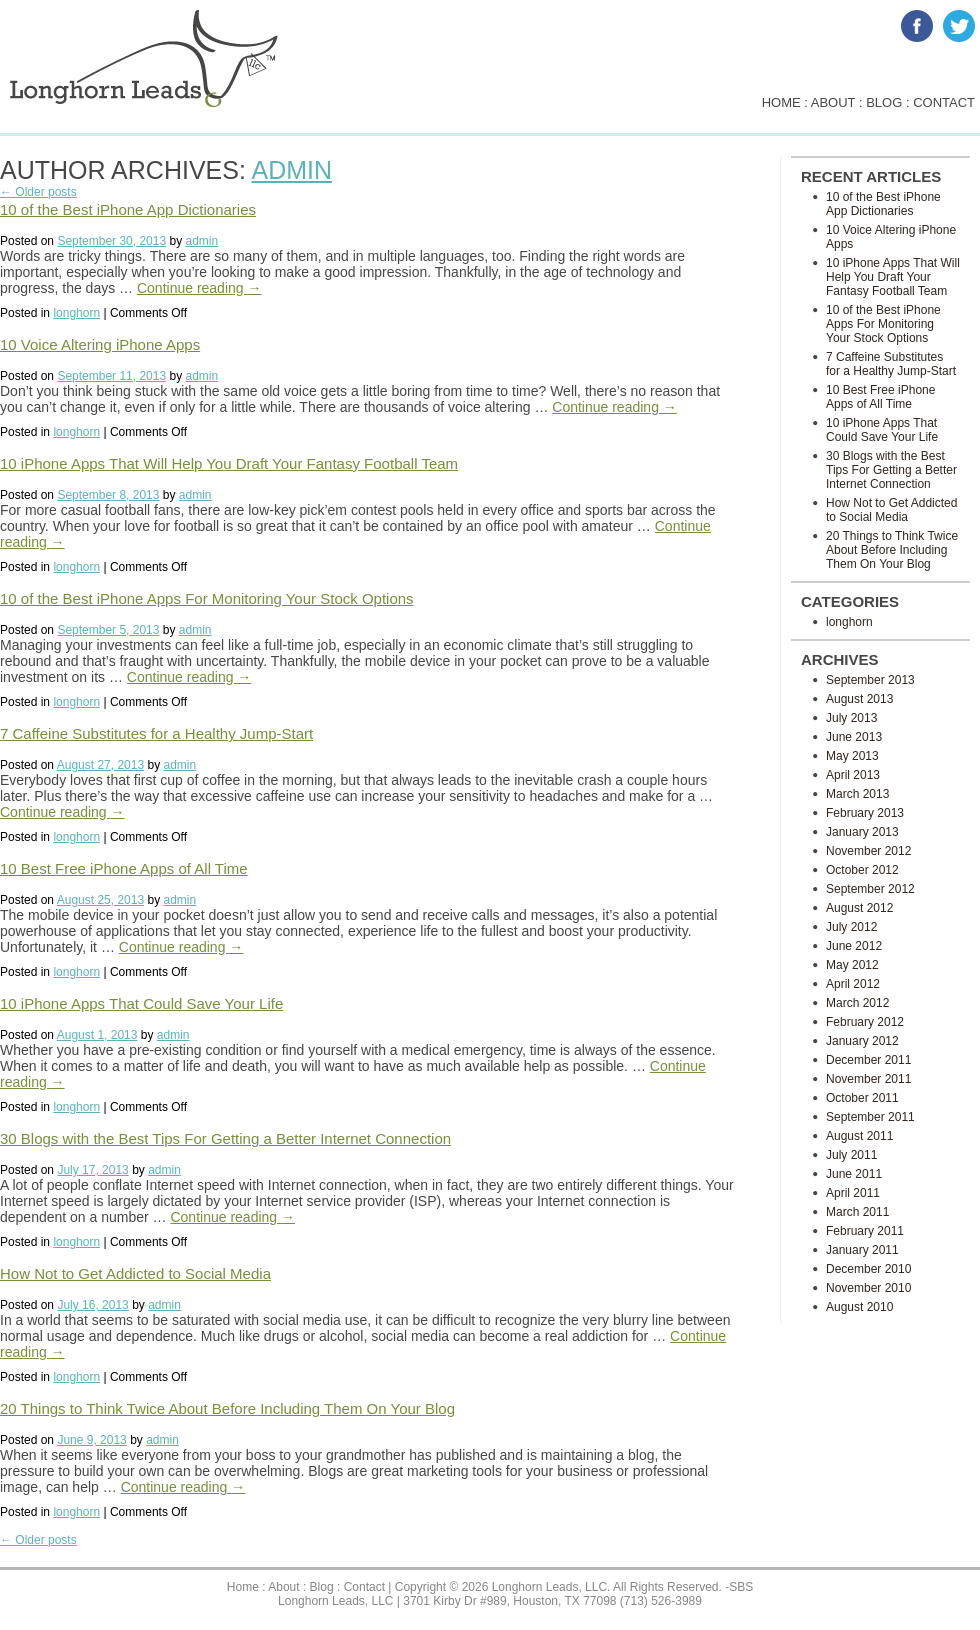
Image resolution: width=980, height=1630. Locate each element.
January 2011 (862, 1250)
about (833, 102)
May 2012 (852, 965)
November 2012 (868, 851)
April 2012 (853, 984)
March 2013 (857, 794)
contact (944, 102)
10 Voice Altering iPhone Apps (100, 344)
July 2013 (851, 718)
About (283, 1587)
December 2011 (868, 1060)
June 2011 (854, 1174)
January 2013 (862, 832)
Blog (322, 1587)
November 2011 (868, 1079)
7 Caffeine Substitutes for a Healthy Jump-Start (156, 733)
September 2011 (870, 1117)
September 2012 (870, 889)
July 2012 (851, 927)
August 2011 (859, 1136)
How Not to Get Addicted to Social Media (135, 1273)
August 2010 (859, 1307)
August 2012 (859, 908)
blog (884, 102)
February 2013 (865, 813)
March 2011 (857, 1212)
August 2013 (859, 699)
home (781, 102)
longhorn (76, 313)
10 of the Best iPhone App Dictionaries (128, 209)
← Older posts (38, 192)
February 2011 (865, 1231)
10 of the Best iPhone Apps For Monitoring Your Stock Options (207, 598)
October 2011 (862, 1098)
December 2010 (868, 1269)
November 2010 (868, 1288)
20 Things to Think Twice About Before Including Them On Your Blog (227, 1408)
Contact (364, 1587)
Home (243, 1587)
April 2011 (853, 1193)
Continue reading (199, 288)
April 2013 (853, 775)
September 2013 (870, 680)
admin (291, 170)
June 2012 (854, 946)
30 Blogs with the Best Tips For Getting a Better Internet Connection (225, 1138)
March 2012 (857, 1003)
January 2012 (862, 1041)
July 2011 (851, 1155)
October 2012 (862, 870)
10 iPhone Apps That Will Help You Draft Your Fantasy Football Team (229, 463)
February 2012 (865, 1022)
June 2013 (854, 737)
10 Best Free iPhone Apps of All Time (124, 868)
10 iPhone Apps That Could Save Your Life (141, 1003)
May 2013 (852, 756)
